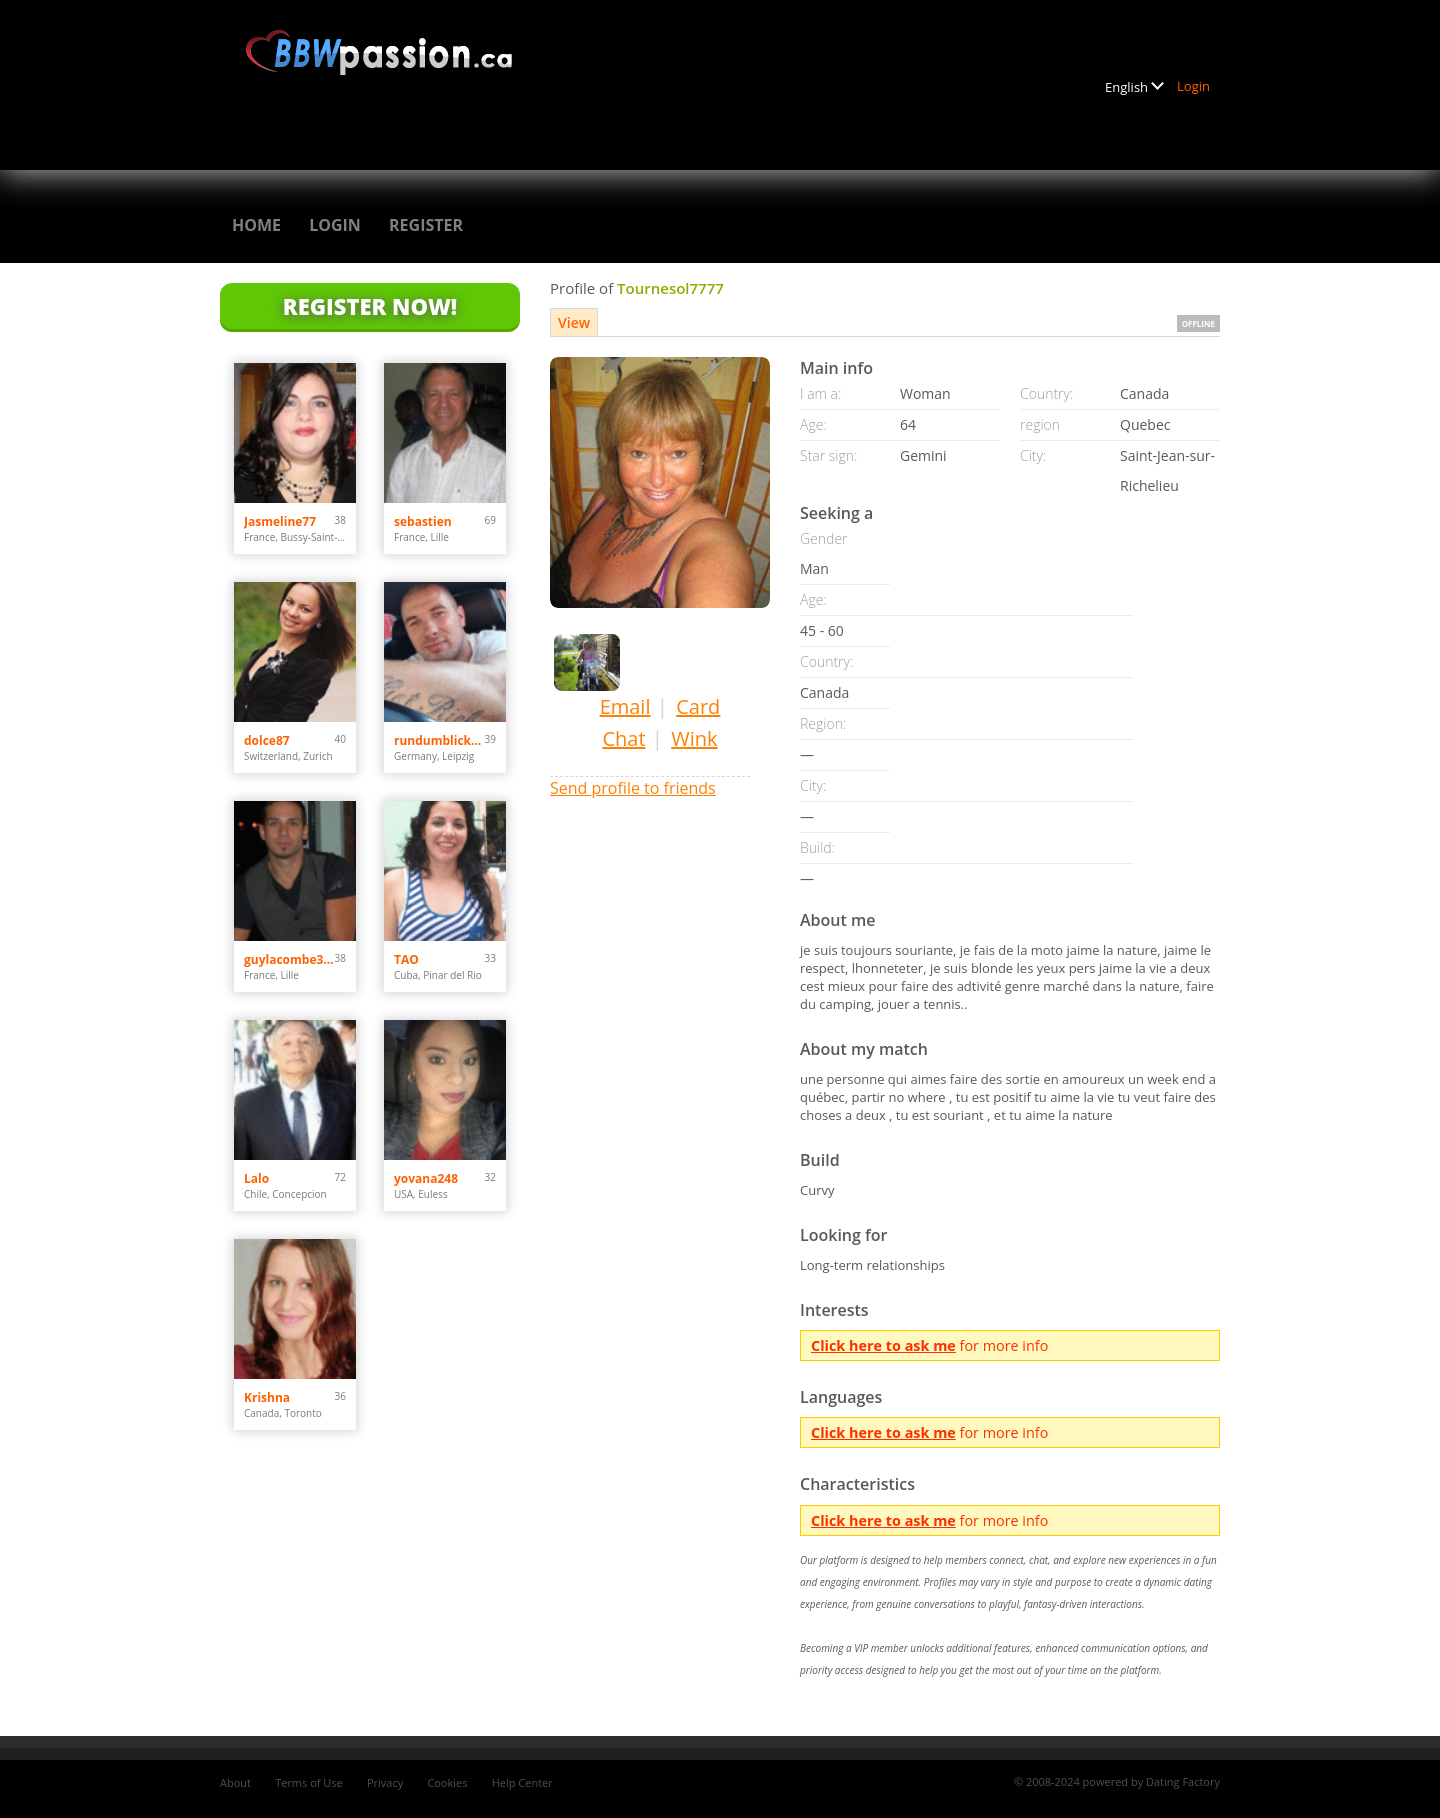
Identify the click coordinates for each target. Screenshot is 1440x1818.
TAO (406, 959)
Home (256, 225)
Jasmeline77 (280, 521)
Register (426, 225)
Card (698, 706)
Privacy (385, 1782)
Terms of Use (309, 1782)
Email (625, 706)
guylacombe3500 (289, 959)
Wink (694, 738)
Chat (623, 738)
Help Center (522, 1782)
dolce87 (267, 740)
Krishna (267, 1397)
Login (1193, 86)
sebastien (423, 521)
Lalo (256, 1178)
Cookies (447, 1782)
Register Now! (370, 306)
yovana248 (426, 1178)
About (235, 1782)
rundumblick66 (439, 740)
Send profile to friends (633, 788)
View (574, 322)
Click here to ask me (883, 1345)
